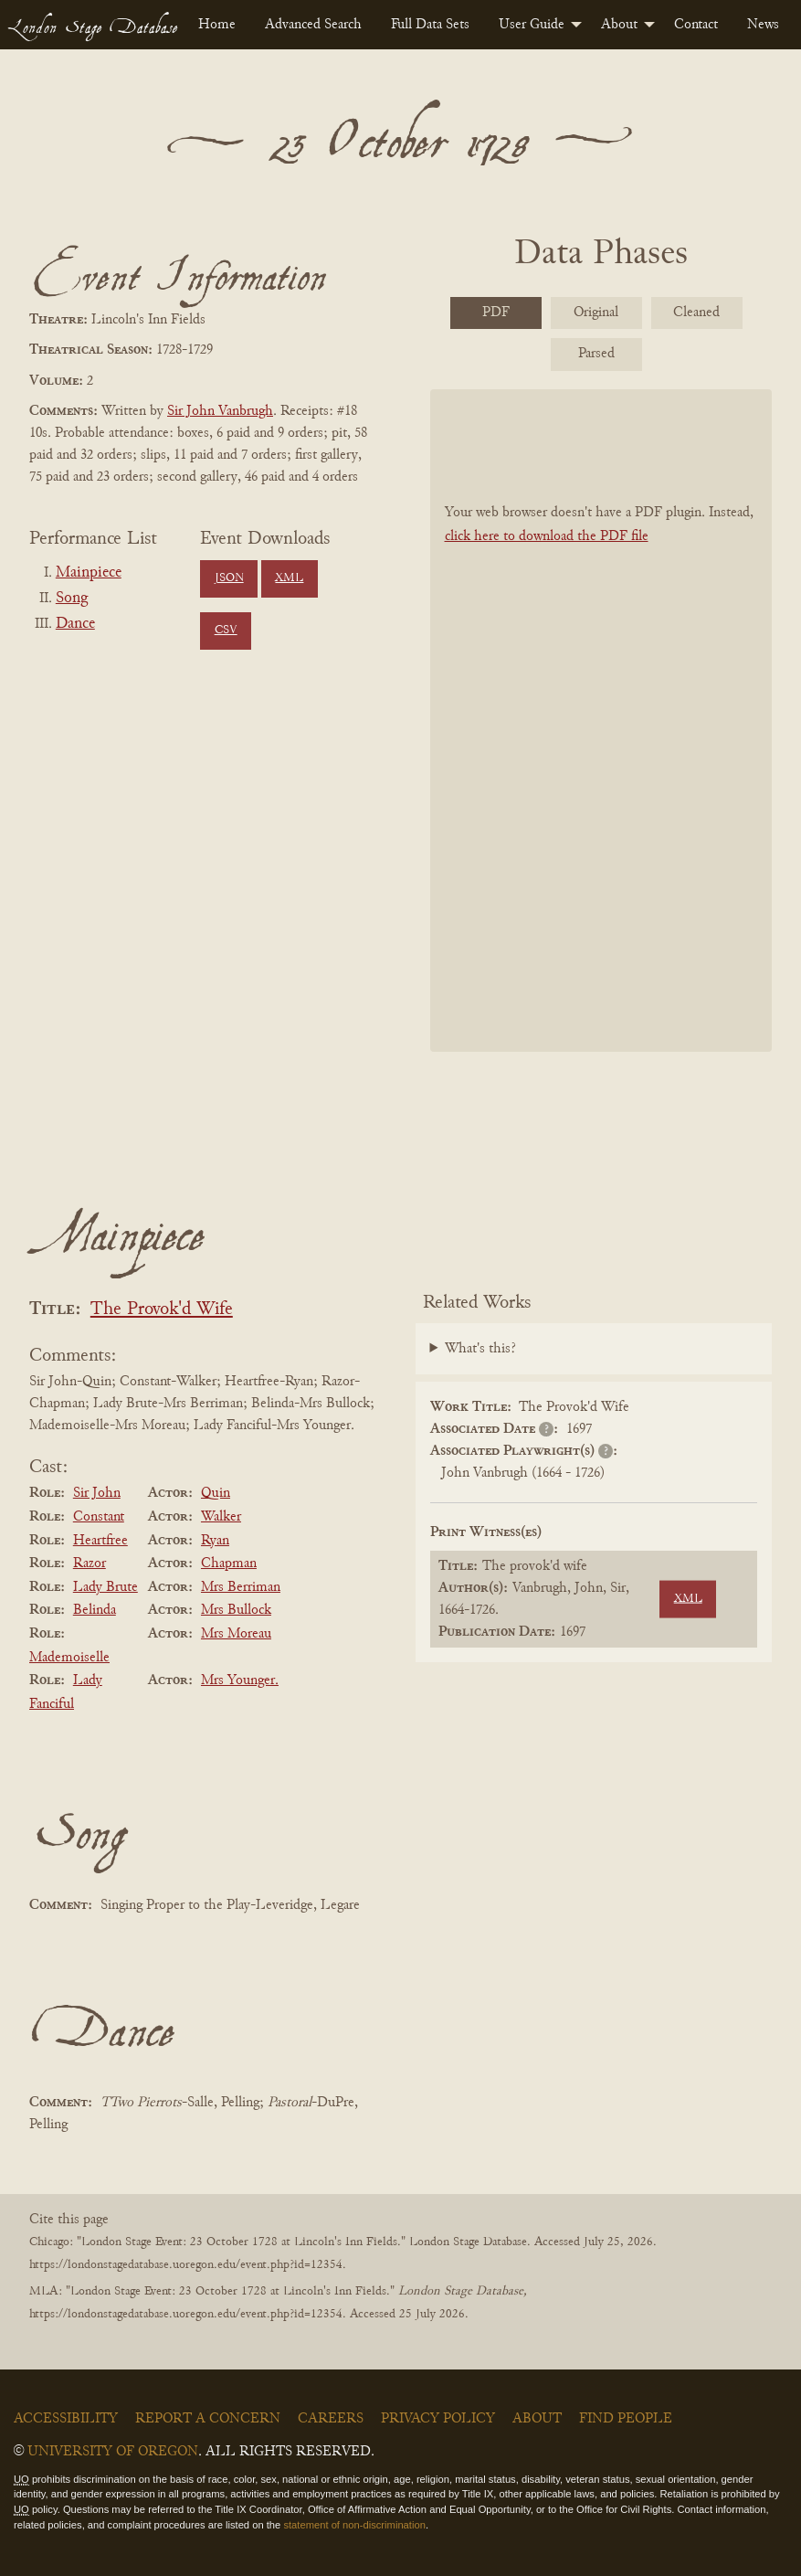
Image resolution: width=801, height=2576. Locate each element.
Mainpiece (88, 573)
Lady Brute (105, 1587)
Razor (89, 1563)
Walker (221, 1517)
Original (596, 312)
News (763, 24)
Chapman (229, 1563)
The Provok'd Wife (161, 1310)
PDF (496, 312)
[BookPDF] (601, 719)
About (619, 24)
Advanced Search (313, 24)
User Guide (531, 24)
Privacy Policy (438, 2419)
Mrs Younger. (240, 1680)
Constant (98, 1517)
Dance (75, 624)
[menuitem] (217, 24)
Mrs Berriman (240, 1587)
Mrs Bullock (236, 1610)
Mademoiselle (69, 1657)
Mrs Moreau (236, 1634)
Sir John (97, 1493)
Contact (696, 24)
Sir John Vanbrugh (220, 411)
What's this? (480, 1348)
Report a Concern (207, 2419)
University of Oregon (112, 2451)
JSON (229, 578)
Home (217, 24)
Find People (625, 2419)
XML (289, 578)
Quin (215, 1493)
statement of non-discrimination (354, 2524)
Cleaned (696, 312)
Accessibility (66, 2419)
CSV (226, 630)
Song (72, 598)
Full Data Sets (430, 24)
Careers (331, 2419)
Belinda (94, 1610)
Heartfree (100, 1540)
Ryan (215, 1540)
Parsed (596, 353)
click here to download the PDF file (546, 536)
